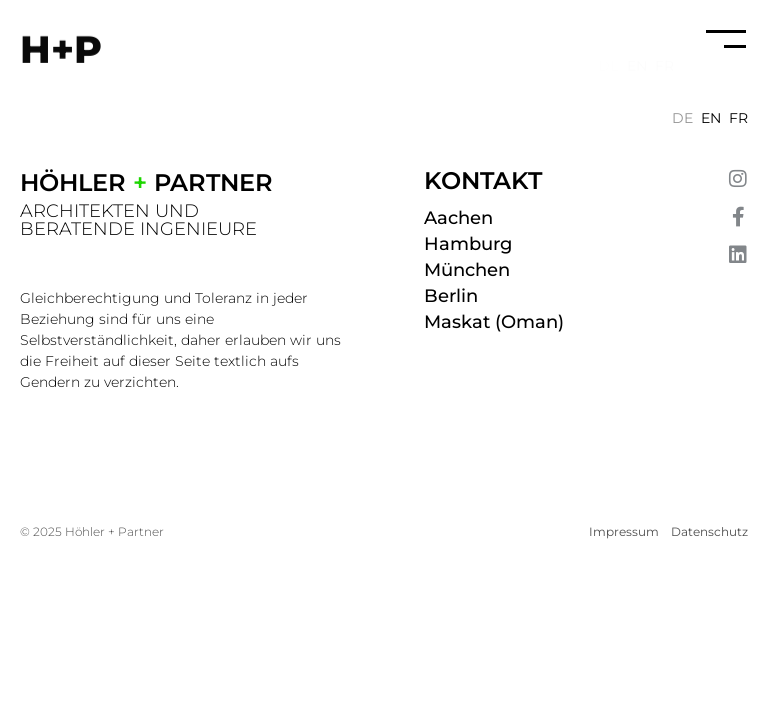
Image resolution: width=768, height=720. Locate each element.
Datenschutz (709, 531)
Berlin (451, 296)
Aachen (458, 218)
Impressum (624, 531)
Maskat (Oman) (494, 322)
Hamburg (468, 244)
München (467, 270)
